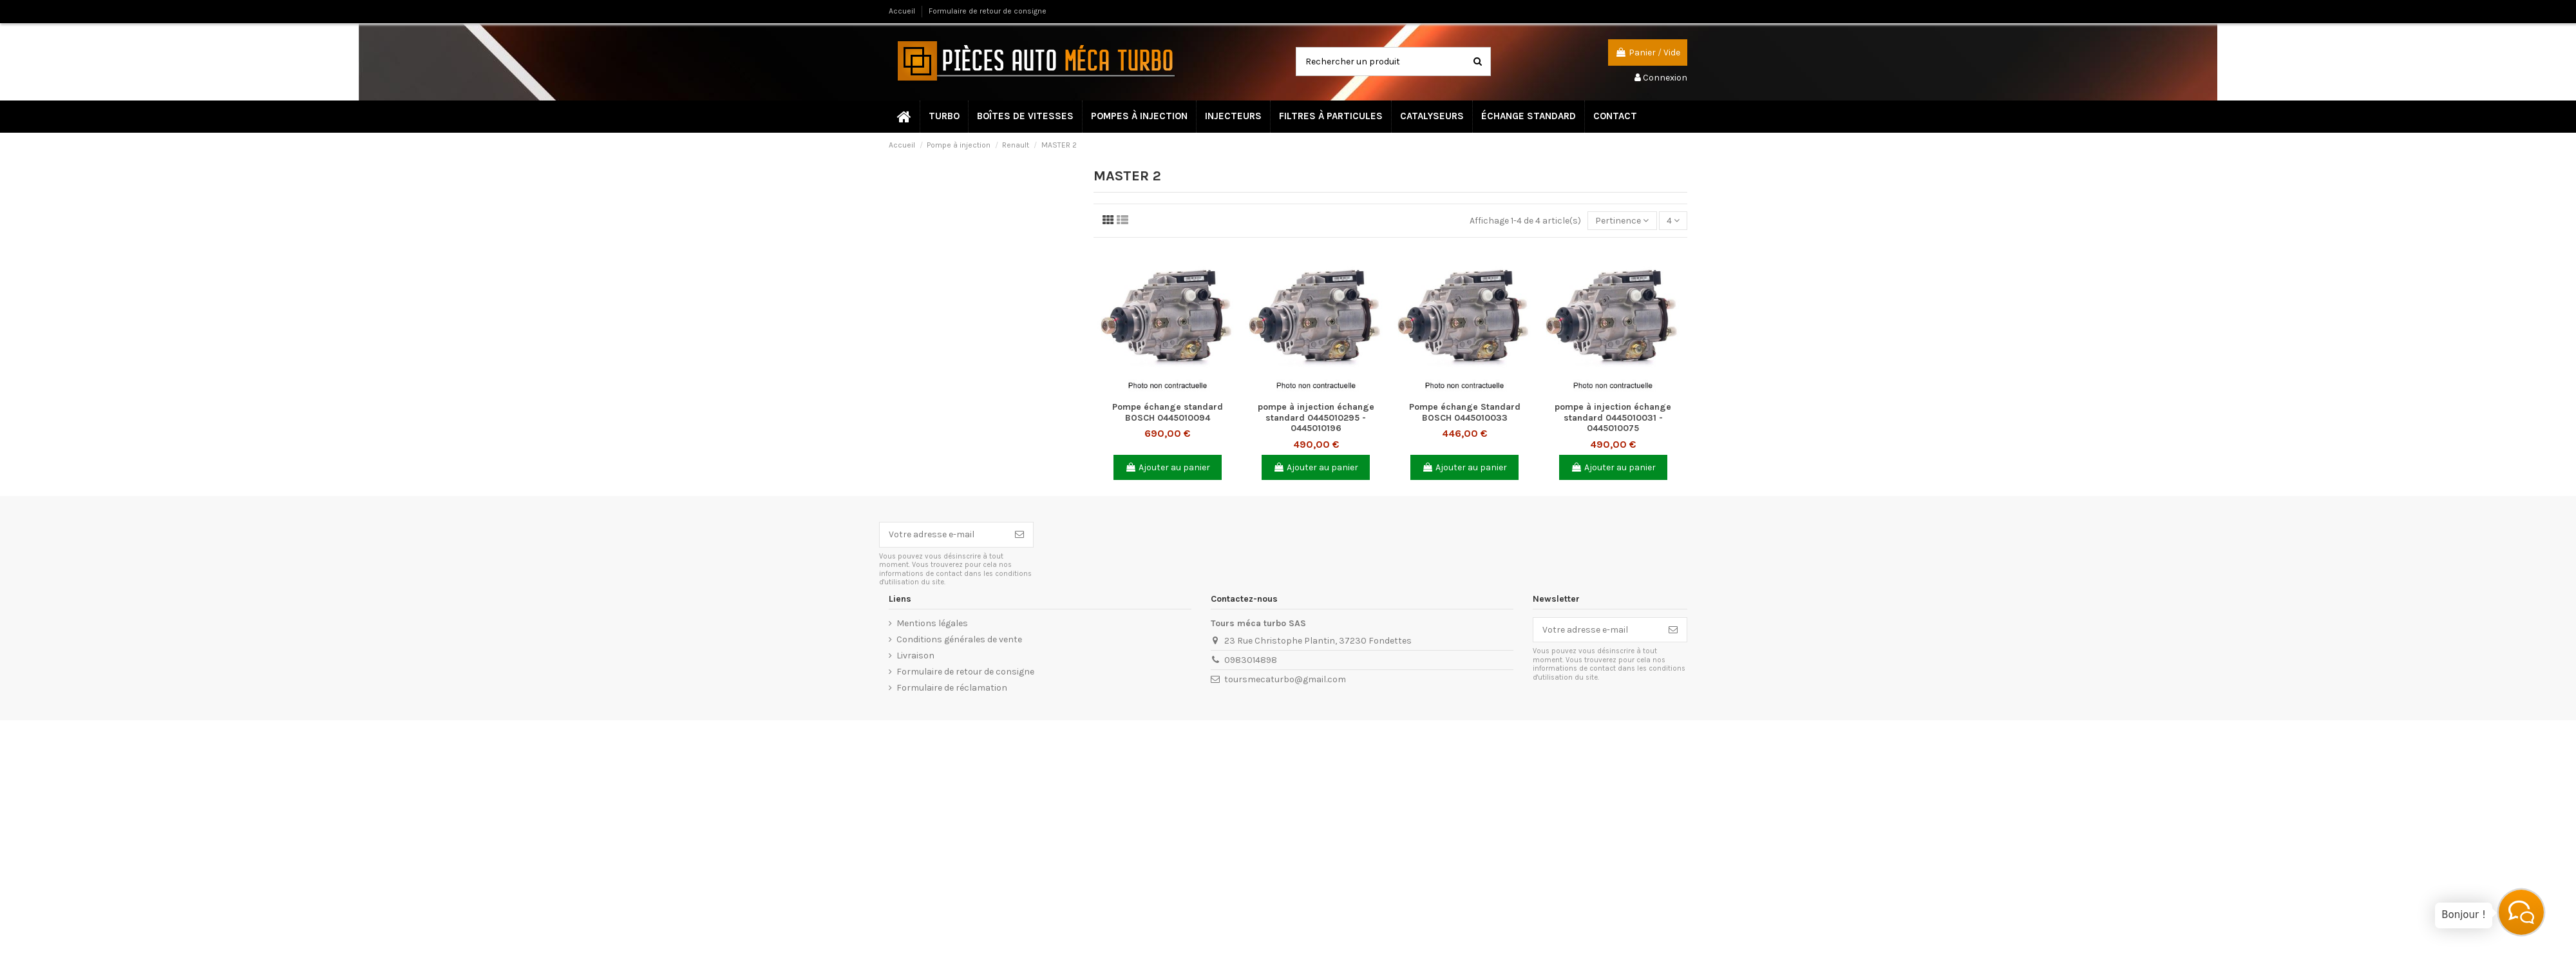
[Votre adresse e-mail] (943, 534)
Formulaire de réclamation (951, 687)
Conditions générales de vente (959, 639)
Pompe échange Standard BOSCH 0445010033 (1464, 412)
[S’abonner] (1019, 534)
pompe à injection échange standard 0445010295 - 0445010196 (1316, 417)
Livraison (915, 655)
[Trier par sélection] (1621, 220)
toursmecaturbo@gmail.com (1285, 679)
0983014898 (1250, 660)
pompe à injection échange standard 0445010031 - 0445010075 (1613, 417)
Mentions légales (932, 623)
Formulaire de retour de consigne (987, 10)
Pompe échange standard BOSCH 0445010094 (1167, 412)
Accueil (903, 10)
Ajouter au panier (1167, 467)
